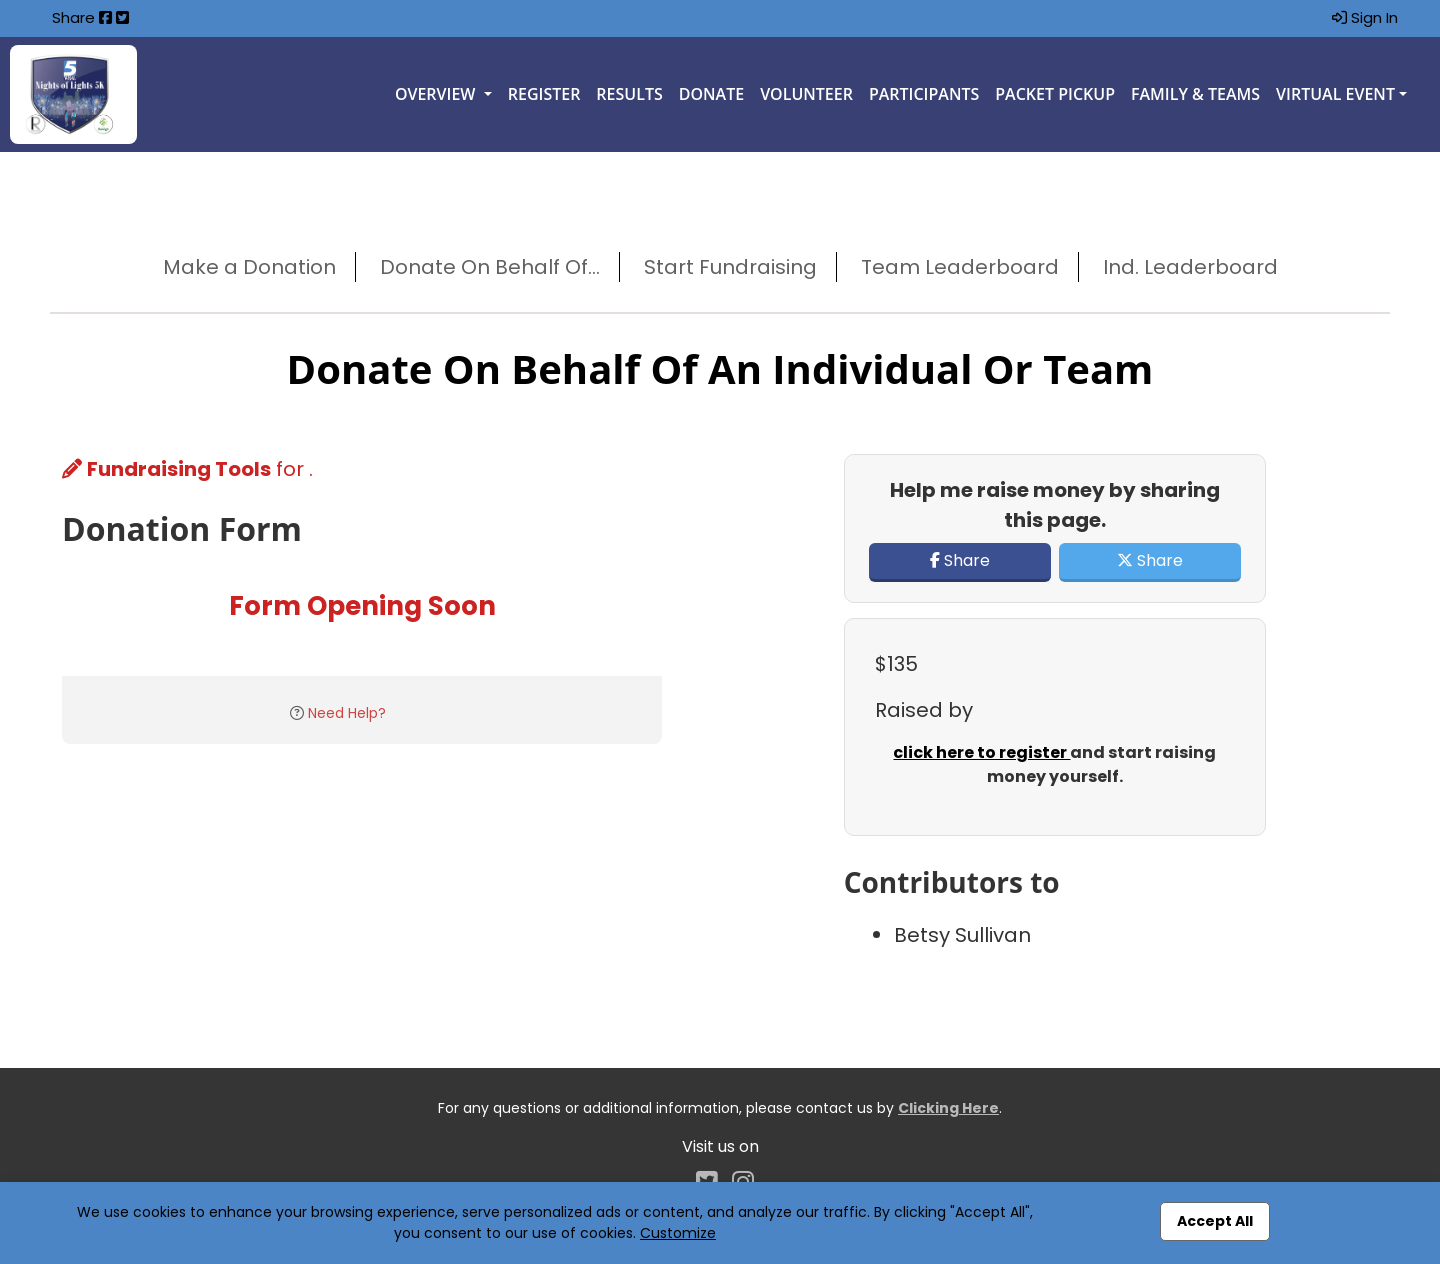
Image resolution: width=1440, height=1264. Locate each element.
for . (187, 469)
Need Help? (347, 713)
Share (960, 560)
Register (544, 94)
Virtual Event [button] (1335, 94)
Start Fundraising (730, 267)
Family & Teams (1195, 94)
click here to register (981, 752)
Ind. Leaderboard (1190, 267)
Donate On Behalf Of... (490, 267)
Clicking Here (948, 1108)
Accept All (1215, 1221)
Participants (924, 94)
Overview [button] (437, 94)
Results (629, 94)
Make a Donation (249, 267)
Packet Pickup (1055, 94)
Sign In (1365, 17)
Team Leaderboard (960, 267)
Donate (711, 94)
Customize (678, 1233)
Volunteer (806, 94)
